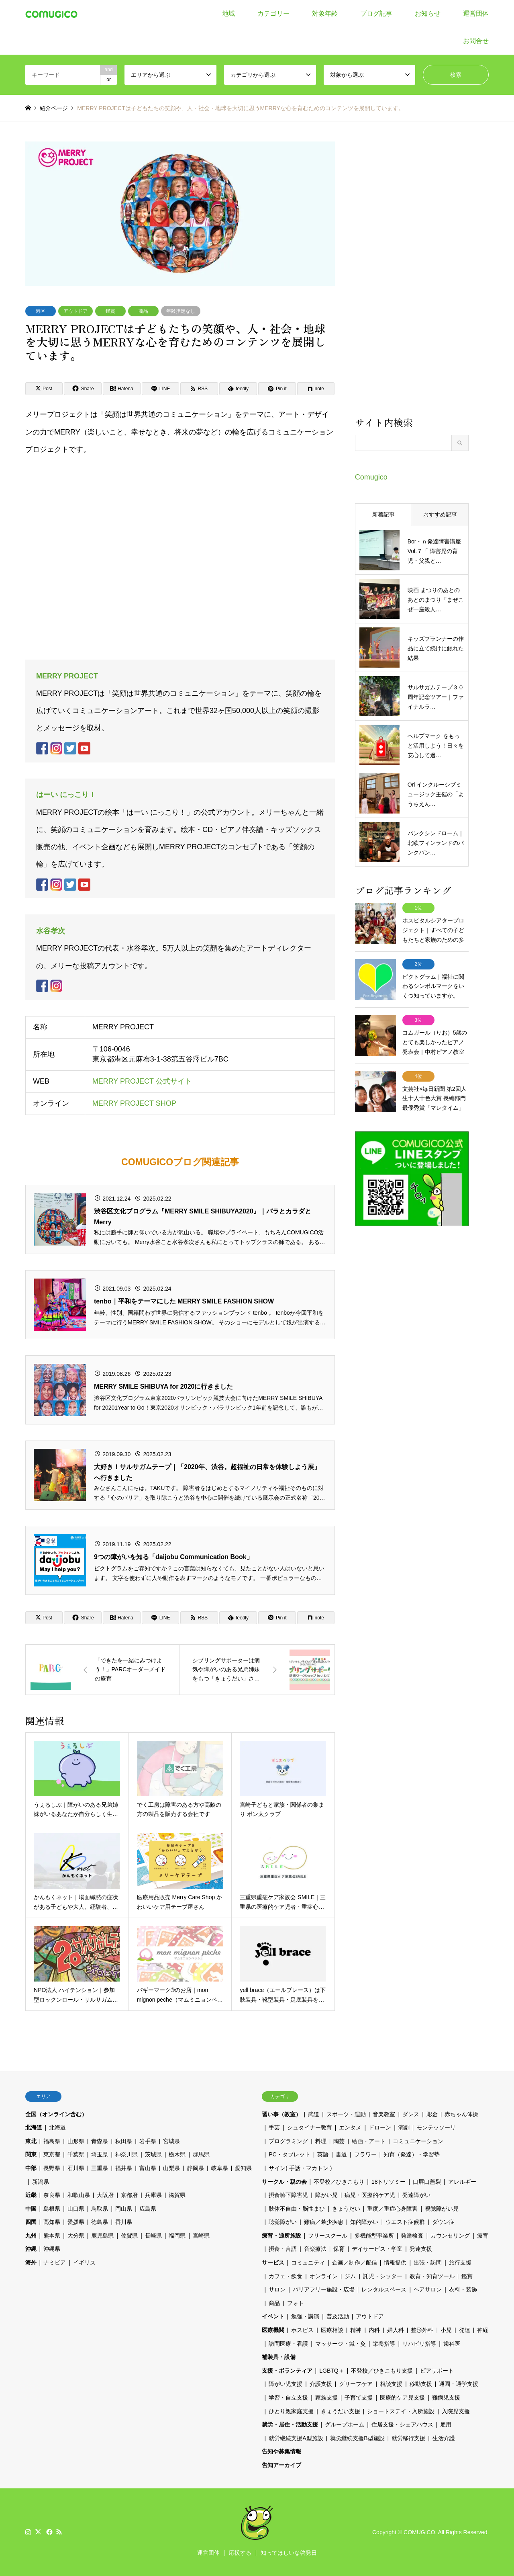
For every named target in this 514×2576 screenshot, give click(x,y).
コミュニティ (308, 2262)
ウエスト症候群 (405, 2222)
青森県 (99, 2141)
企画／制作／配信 (354, 2262)
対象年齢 (325, 13)
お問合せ (476, 40)
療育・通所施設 (281, 2235)
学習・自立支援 (288, 2397)
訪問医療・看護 (288, 2343)
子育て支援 (359, 2397)
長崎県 (153, 2235)
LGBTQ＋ (331, 2370)
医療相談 (332, 2330)
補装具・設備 (279, 2357)
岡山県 (123, 2208)
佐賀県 (129, 2235)
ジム (350, 2276)
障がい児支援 (285, 2384)
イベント (273, 2316)
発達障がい (416, 2195)
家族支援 (326, 2397)
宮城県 (171, 2141)
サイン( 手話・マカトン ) (300, 2168)
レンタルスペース (383, 2289)
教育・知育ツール (432, 2276)
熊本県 (51, 2235)
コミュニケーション (418, 2141)
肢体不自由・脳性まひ (297, 2208)
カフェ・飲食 (285, 2276)
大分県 (75, 2235)
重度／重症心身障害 (392, 2208)
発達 (464, 2330)
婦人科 (395, 2330)
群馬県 (201, 2154)
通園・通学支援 (458, 2384)
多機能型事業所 (374, 2235)
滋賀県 (177, 2195)
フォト (295, 2303)
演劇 (404, 2127)
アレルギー (462, 2181)
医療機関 (273, 2330)
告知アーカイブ (281, 2465)
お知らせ (428, 13)
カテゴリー (273, 13)
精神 (355, 2330)
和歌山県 (78, 2195)
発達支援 (421, 2249)
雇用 (445, 2424)
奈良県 (51, 2195)
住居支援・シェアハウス (402, 2424)
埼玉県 (99, 2154)
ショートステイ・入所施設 (400, 2411)
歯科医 (451, 2343)
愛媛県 (75, 2222)
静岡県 (195, 2168)
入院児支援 (456, 2411)
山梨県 (171, 2168)
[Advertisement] (412, 278)
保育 (339, 2249)
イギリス (84, 2262)
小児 (446, 2330)
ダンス (410, 2114)
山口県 (75, 2208)
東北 (31, 2141)
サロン (277, 2289)
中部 (31, 2168)
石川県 (75, 2168)
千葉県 (75, 2154)
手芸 (274, 2127)
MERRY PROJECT (67, 676)
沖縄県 (51, 2249)
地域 (228, 13)
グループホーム (344, 2424)
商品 (143, 311)
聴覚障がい (283, 2222)
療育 (482, 2235)
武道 (313, 2114)
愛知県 (243, 2168)
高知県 (51, 2222)
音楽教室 (384, 2114)
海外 (31, 2262)
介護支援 (321, 2384)
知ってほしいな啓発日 (289, 2552)
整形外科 (422, 2330)
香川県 (123, 2222)
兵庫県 (153, 2195)
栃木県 (177, 2154)
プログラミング (288, 2141)
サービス (273, 2262)
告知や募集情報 (281, 2451)
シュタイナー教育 (309, 2127)
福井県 (123, 2168)
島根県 (51, 2208)
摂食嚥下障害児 (288, 2195)
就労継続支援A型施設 (296, 2438)
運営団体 (476, 13)
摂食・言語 (283, 2249)
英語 (322, 2154)
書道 (341, 2154)
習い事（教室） (281, 2114)
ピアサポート (437, 2370)
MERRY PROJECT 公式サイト (142, 1082)
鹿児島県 (102, 2235)
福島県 (51, 2141)
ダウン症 (443, 2222)
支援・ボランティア (287, 2370)
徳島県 (99, 2222)
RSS (59, 2532)
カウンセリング (450, 2235)
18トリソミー (388, 2181)
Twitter (38, 2532)
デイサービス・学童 (377, 2249)
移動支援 (421, 2384)
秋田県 (123, 2141)
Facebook (48, 2532)
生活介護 (443, 2438)
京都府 (129, 2195)
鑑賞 (110, 311)
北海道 (33, 2127)
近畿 (31, 2195)
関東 (31, 2154)
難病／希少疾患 (323, 2222)
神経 (482, 2330)
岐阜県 (219, 2168)
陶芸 (339, 2141)
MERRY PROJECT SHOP (134, 1104)
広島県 (147, 2208)
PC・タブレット (289, 2154)
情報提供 (395, 2262)
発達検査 (412, 2235)
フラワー (365, 2154)
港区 (40, 311)
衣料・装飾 (463, 2289)
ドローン (380, 2127)
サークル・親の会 (284, 2181)
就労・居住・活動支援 (290, 2424)
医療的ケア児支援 (402, 2397)
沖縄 (31, 2249)
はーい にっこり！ (66, 795)
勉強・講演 (305, 2316)
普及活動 (337, 2316)
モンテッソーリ (436, 2127)
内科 (374, 2330)
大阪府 (105, 2195)
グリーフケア (356, 2384)
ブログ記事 (376, 13)
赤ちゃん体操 (461, 2114)
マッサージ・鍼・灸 (340, 2343)
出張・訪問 (428, 2262)
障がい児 (326, 2195)
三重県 (99, 2168)
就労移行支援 (408, 2438)
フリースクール (327, 2235)
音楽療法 (315, 2249)
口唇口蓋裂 (427, 2181)
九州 (31, 2235)
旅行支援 (460, 2262)
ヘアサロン (428, 2289)
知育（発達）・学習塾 (411, 2154)
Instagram (28, 2532)
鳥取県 (99, 2208)
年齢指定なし (180, 311)
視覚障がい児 (442, 2208)
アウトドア (75, 311)
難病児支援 (446, 2397)
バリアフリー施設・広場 (324, 2289)
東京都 (51, 2154)
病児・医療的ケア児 (370, 2195)
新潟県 (40, 2181)
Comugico (371, 477)
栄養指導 (384, 2343)
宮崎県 (201, 2235)
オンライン (324, 2276)
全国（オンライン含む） (56, 2114)
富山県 (147, 2168)
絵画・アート (369, 2141)
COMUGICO (419, 2532)
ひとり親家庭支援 (291, 2411)
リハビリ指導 (419, 2343)
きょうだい (346, 2208)
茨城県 (153, 2154)
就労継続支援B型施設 (357, 2438)
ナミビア (54, 2262)
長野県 (51, 2168)
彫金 (432, 2114)
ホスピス (302, 2330)
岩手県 (147, 2141)
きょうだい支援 (340, 2411)
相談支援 (391, 2384)
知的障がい (364, 2222)
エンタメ (350, 2127)
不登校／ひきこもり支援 (382, 2370)
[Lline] (160, 388)
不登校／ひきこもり (339, 2181)
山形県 (75, 2141)
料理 (320, 2141)
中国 (31, 2208)
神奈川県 (126, 2154)
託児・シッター (382, 2276)
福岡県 (177, 2235)
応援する (240, 2552)
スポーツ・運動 (346, 2114)
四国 (31, 2222)
